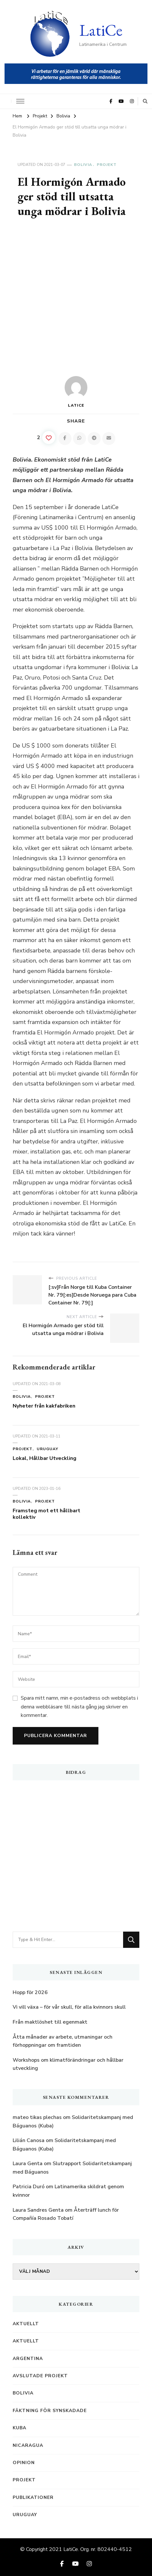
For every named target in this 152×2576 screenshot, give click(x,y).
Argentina (28, 2358)
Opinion (24, 2463)
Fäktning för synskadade (50, 2410)
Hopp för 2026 (30, 1992)
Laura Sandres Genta (38, 2210)
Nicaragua (28, 2445)
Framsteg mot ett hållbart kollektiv (46, 1514)
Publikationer (33, 2497)
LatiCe (100, 30)
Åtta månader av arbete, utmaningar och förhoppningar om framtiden (62, 2041)
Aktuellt (26, 2324)
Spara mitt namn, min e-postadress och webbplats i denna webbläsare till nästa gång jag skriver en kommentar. (79, 1706)
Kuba (19, 2428)
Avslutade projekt (40, 2376)
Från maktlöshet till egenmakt (50, 2022)
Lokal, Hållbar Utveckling (44, 1458)
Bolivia (83, 164)
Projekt (107, 164)
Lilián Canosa (28, 2140)
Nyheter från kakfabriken (44, 1405)
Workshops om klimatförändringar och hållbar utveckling (68, 2064)
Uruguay (47, 1448)
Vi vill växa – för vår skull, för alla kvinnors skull (69, 2007)
